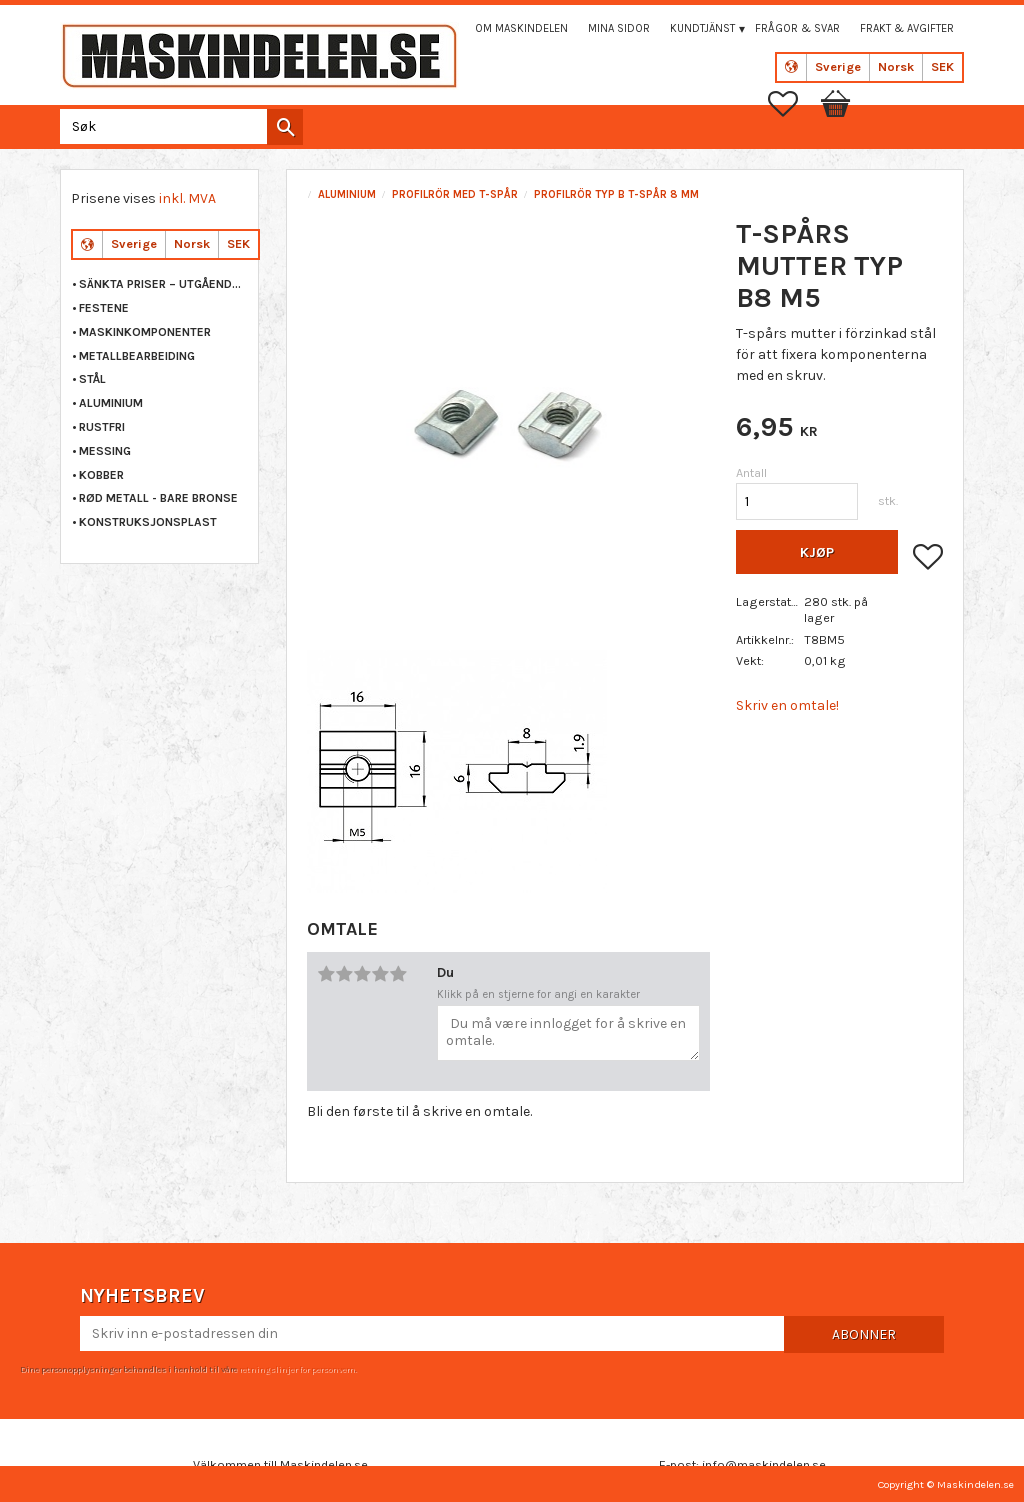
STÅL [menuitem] (92, 379)
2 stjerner (344, 974)
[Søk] (285, 127)
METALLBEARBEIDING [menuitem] (137, 356)
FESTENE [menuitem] (104, 308)
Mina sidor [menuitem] (619, 28)
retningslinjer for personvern (297, 1369)
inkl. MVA (187, 198)
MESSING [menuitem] (105, 451)
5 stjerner (398, 974)
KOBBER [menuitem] (101, 475)
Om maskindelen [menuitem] (521, 28)
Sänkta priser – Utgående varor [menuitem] (163, 284)
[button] (793, 104)
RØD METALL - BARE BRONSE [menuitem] (158, 498)
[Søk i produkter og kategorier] (177, 126)
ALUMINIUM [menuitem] (111, 403)
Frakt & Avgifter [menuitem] (907, 28)
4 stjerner (380, 974)
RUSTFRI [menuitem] (102, 427)
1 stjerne (326, 974)
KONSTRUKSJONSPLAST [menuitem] (148, 522)
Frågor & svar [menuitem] (797, 28)
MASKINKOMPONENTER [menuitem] (145, 332)
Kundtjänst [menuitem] (702, 28)
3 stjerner (362, 974)
